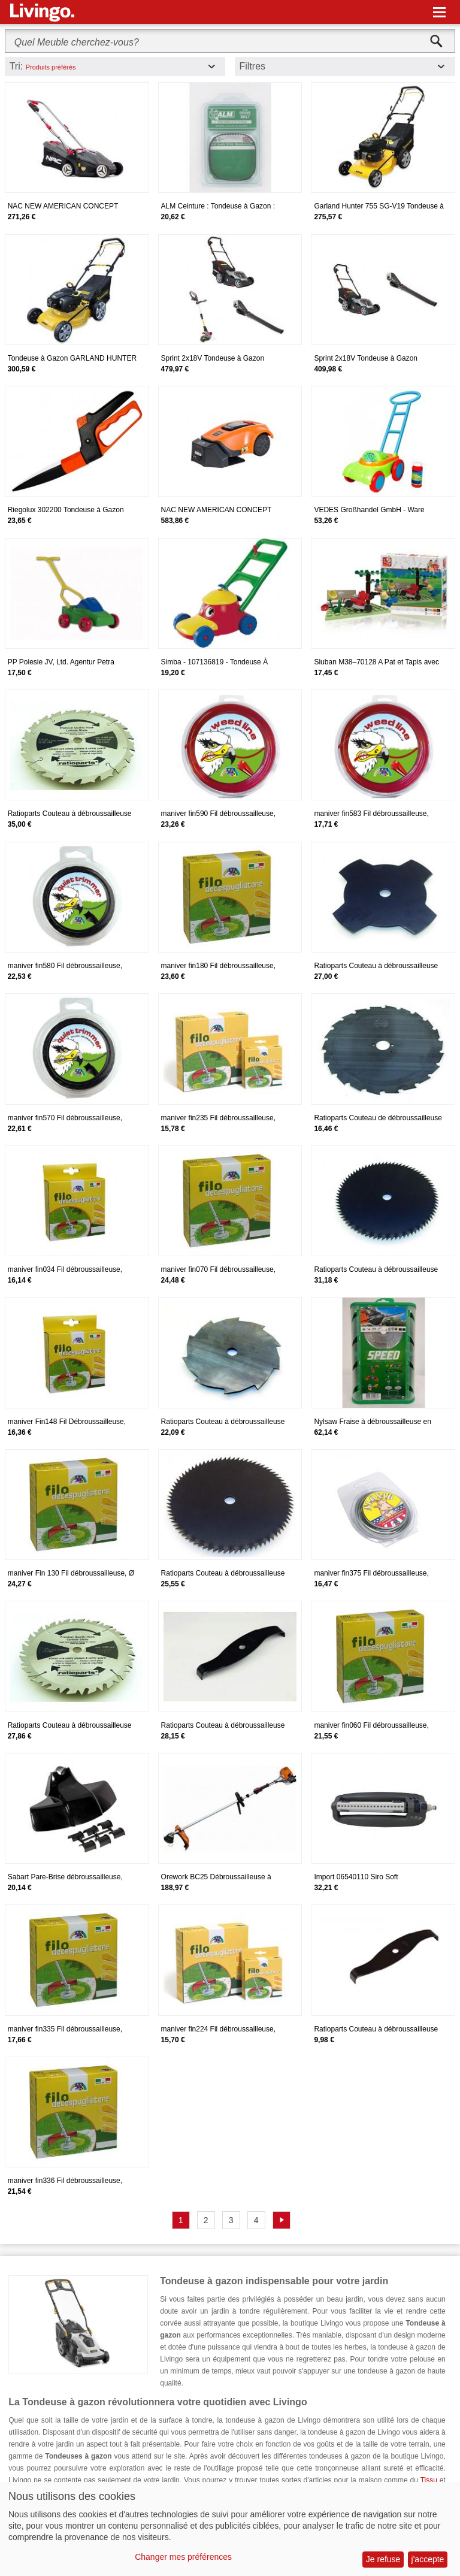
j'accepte (427, 2559)
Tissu (428, 2480)
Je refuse (383, 2559)
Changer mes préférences (183, 2557)
